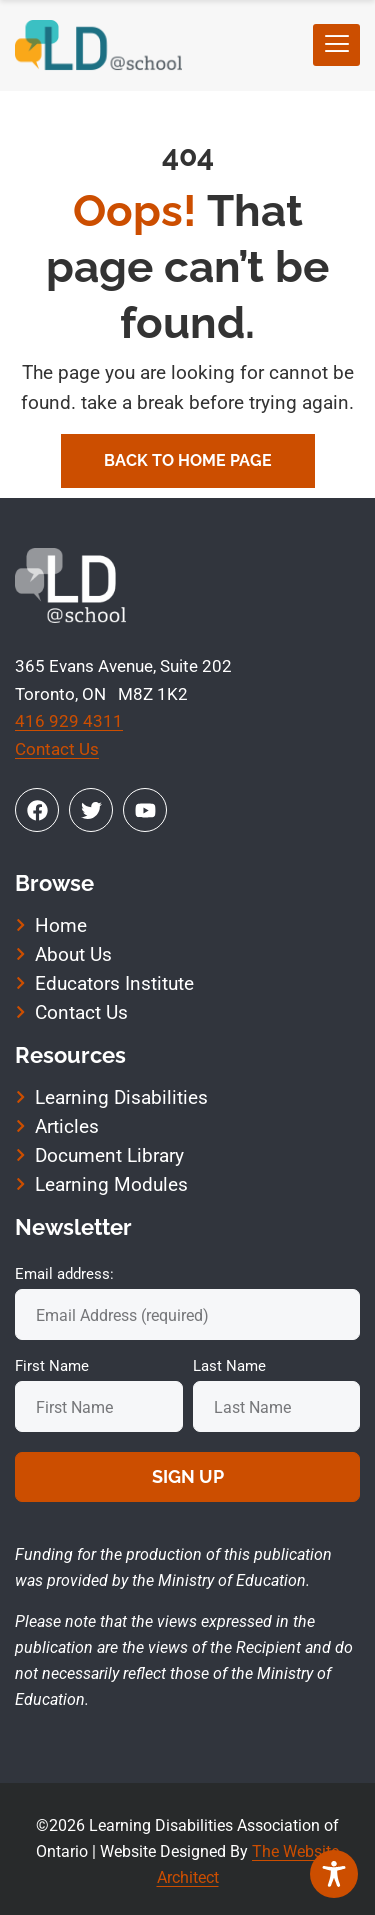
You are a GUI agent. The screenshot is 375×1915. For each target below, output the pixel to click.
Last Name (229, 1366)
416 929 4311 (69, 721)
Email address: (64, 1274)
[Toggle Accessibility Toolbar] (334, 1874)
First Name (52, 1366)
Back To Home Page (188, 460)
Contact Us (57, 749)
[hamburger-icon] (336, 45)
